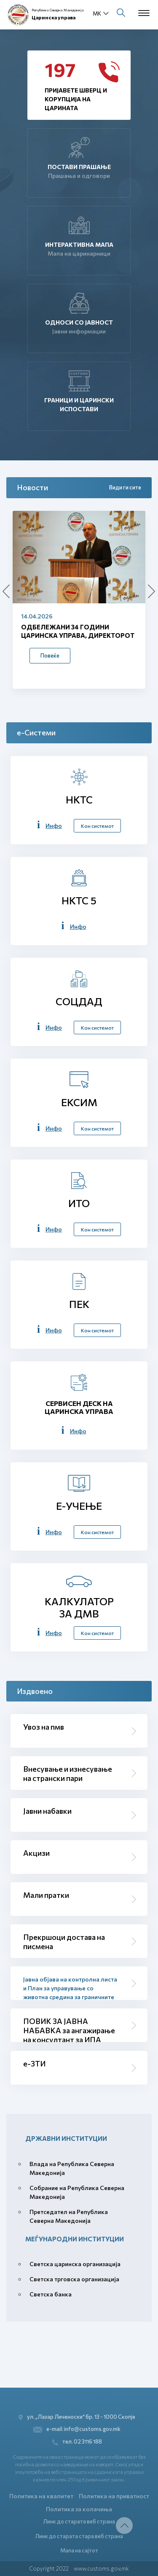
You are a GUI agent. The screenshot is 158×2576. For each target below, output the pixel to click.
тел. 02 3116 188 (77, 2441)
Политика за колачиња (79, 2509)
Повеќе (49, 655)
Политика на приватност (114, 2495)
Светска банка (50, 2294)
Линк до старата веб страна (79, 2521)
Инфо (54, 825)
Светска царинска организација (75, 2263)
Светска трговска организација (74, 2279)
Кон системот (97, 826)
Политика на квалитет (41, 2495)
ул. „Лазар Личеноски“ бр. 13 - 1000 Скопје (77, 2416)
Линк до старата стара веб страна (79, 2536)
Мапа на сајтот (79, 2550)
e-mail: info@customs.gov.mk (77, 2429)
